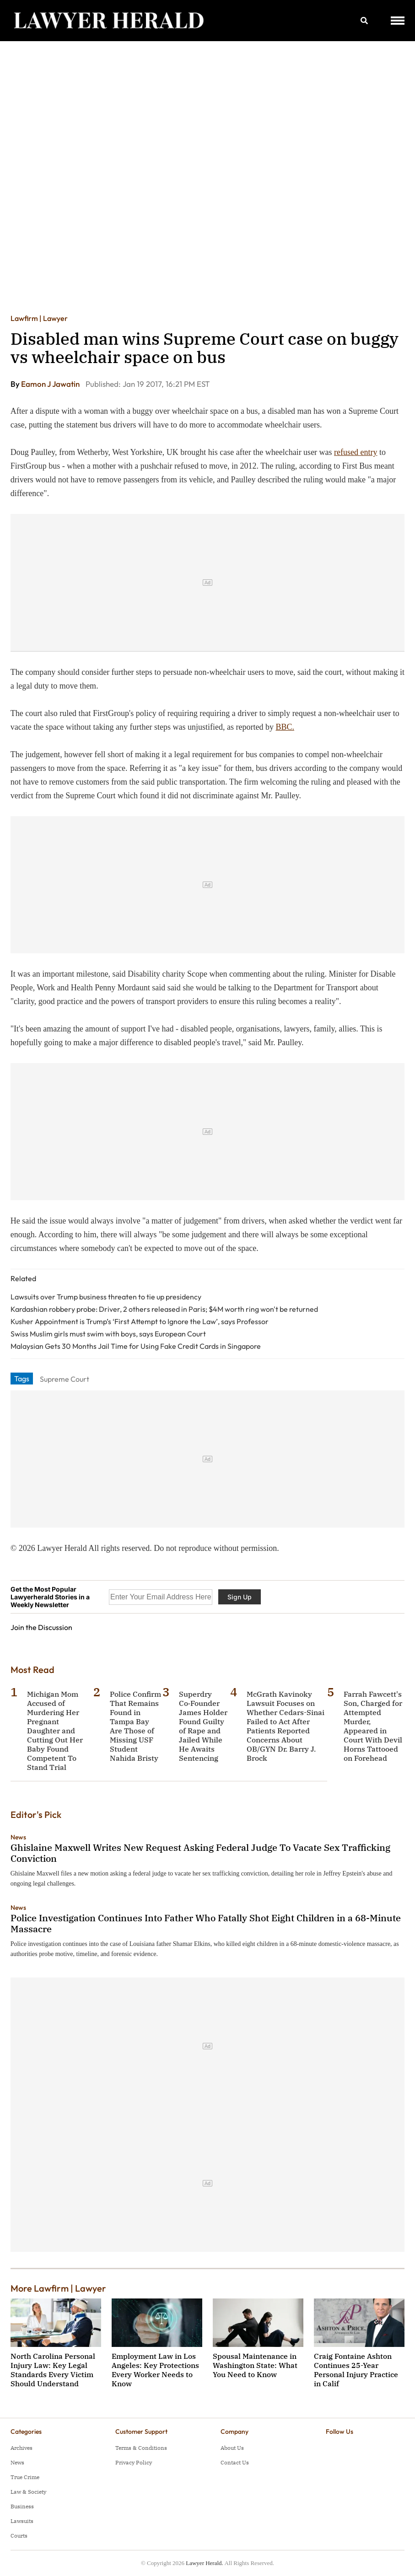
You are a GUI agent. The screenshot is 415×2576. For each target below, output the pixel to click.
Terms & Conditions (141, 2447)
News (18, 1837)
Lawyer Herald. (204, 2563)
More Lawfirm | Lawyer (58, 2288)
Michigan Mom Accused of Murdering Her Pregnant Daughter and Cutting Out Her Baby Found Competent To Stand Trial (55, 1730)
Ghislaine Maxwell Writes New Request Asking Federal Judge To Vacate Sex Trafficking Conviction (200, 1853)
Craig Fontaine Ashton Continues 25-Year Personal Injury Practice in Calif (356, 2370)
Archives (21, 2447)
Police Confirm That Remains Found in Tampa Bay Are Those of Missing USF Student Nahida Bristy (135, 1726)
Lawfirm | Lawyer (39, 318)
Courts (19, 2535)
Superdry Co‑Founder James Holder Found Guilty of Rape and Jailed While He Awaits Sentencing (203, 1726)
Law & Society (28, 2491)
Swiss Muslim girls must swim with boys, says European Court (108, 1333)
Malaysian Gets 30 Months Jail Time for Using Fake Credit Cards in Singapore (136, 1346)
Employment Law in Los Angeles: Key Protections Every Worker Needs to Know (155, 2370)
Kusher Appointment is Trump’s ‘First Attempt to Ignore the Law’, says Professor (140, 1321)
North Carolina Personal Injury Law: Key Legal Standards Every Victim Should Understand (53, 2370)
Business (22, 2506)
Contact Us (235, 2462)
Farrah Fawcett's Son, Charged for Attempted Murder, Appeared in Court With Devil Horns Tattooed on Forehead (373, 1726)
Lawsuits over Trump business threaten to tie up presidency (106, 1296)
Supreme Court (64, 1379)
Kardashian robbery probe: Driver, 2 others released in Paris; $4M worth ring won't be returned (164, 1309)
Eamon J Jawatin (51, 384)
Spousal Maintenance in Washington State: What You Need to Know (255, 2365)
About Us (232, 2447)
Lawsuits (22, 2520)
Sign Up (239, 1597)
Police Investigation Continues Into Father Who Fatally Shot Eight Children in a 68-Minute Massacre (206, 1923)
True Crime (25, 2477)
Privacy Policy (133, 2462)
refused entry (355, 452)
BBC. (285, 727)
